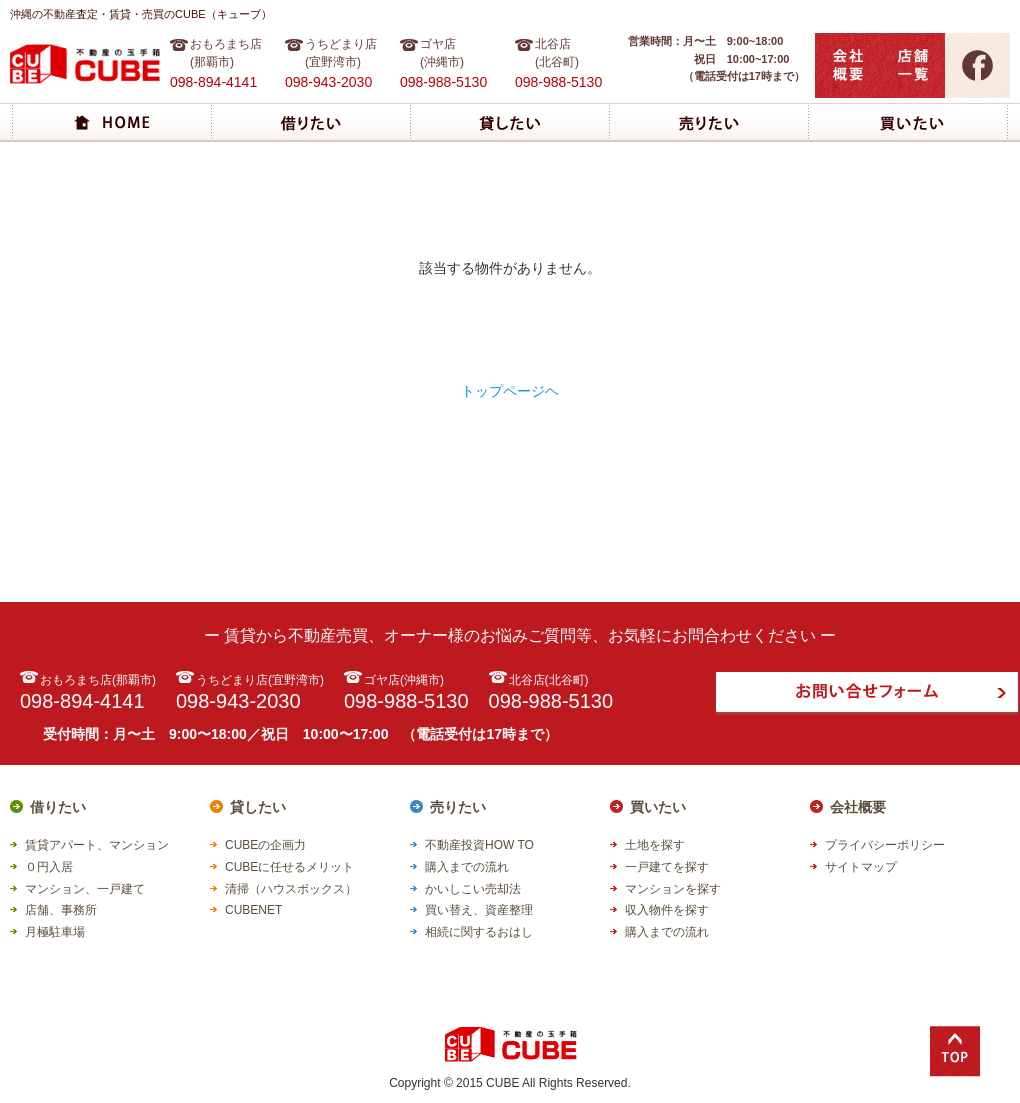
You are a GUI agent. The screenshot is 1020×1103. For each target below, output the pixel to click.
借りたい (58, 807)
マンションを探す (673, 889)
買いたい (658, 807)
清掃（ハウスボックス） (291, 889)
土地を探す (655, 845)
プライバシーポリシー (885, 845)
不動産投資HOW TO (479, 845)
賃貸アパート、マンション (97, 845)
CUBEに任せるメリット (289, 867)
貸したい (258, 807)
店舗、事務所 (61, 910)
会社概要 (858, 807)
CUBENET (253, 910)
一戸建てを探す (667, 867)
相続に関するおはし (479, 932)
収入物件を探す (667, 910)
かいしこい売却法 (473, 889)
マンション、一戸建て (85, 889)
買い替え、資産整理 (479, 910)
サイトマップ (861, 867)
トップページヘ (510, 391)
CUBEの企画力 (265, 845)
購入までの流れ (467, 867)
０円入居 (49, 867)
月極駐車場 (55, 932)
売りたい (458, 807)
